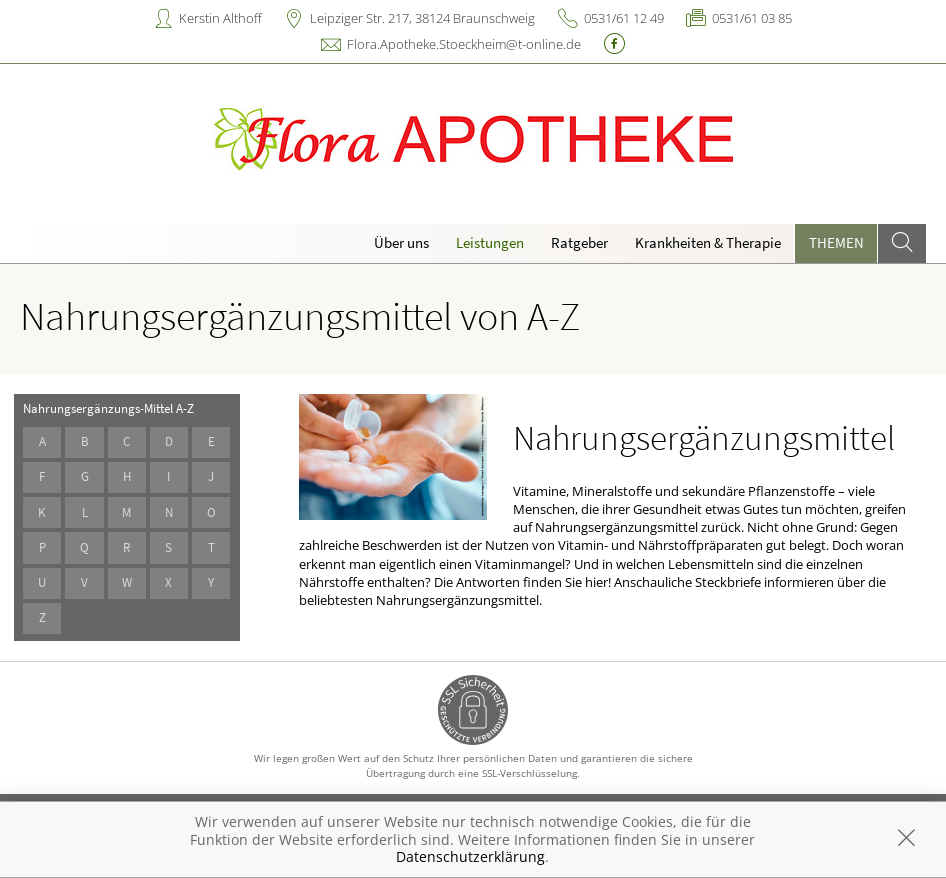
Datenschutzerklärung (470, 856)
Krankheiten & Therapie (708, 242)
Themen (836, 242)
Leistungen (490, 242)
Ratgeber (579, 242)
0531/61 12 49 (624, 18)
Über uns (401, 242)
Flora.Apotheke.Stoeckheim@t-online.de (464, 44)
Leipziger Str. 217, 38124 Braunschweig (422, 18)
